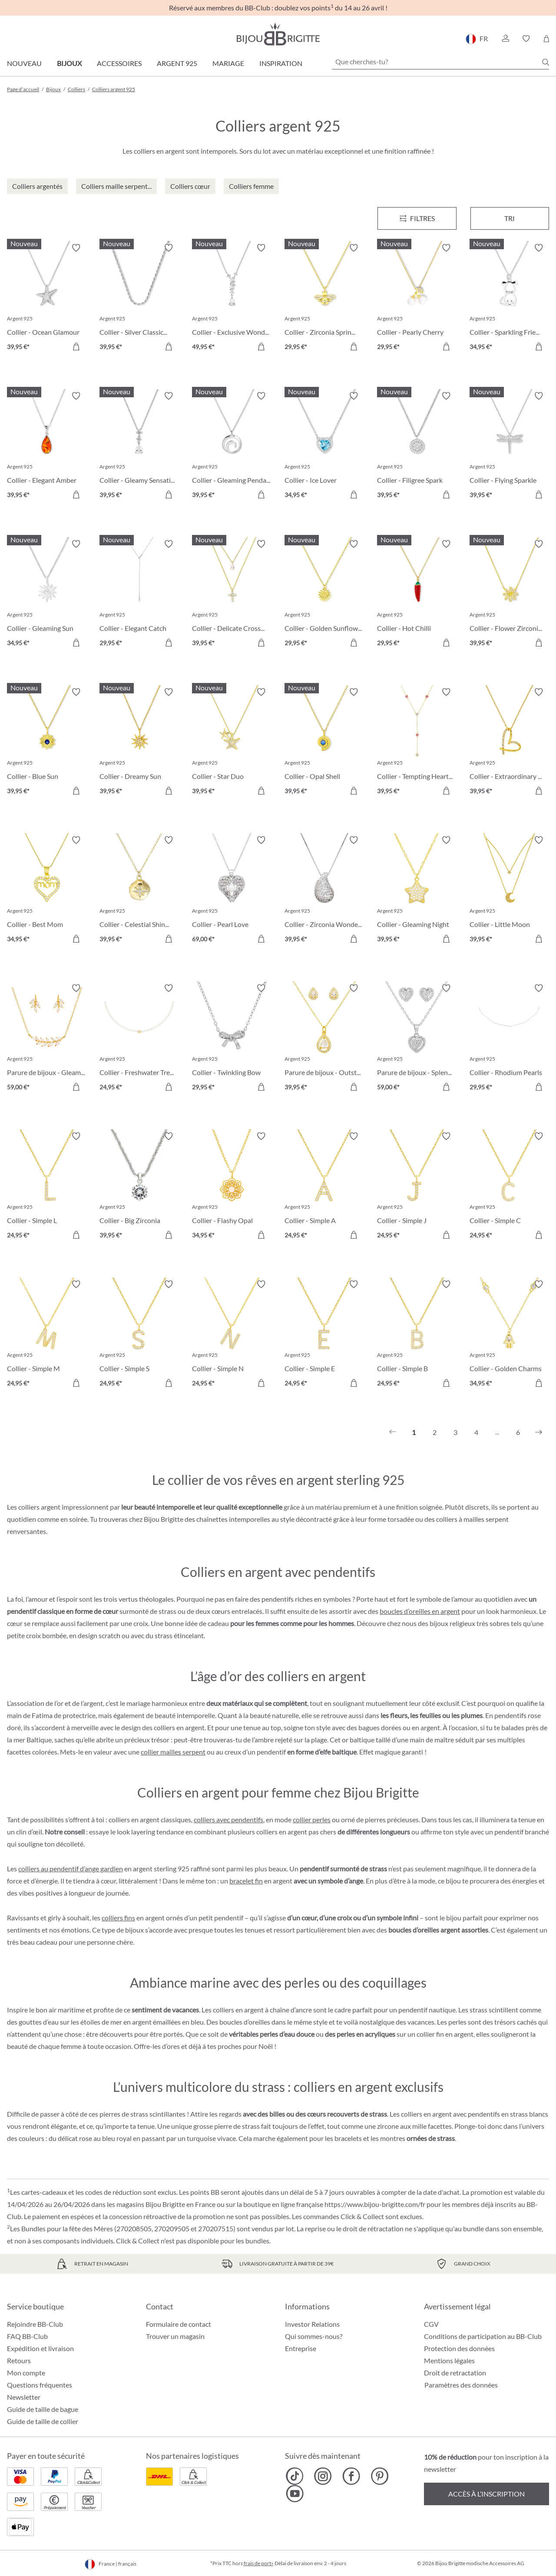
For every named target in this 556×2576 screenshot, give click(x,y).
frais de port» (259, 2563)
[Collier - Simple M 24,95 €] (46, 1335)
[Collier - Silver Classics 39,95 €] (139, 298)
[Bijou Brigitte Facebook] (351, 2476)
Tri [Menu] (509, 218)
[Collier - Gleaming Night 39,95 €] (417, 891)
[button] (505, 38)
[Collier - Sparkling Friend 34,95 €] (509, 298)
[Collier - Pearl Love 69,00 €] (231, 891)
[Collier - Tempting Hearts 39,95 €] (417, 743)
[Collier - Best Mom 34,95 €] (46, 891)
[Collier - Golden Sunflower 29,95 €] (324, 595)
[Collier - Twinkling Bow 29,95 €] (231, 1039)
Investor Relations (312, 2324)
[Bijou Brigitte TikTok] (294, 2476)
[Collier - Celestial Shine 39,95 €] (139, 891)
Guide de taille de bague (42, 2409)
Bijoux (69, 63)
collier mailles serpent (173, 1752)
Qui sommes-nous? (313, 2336)
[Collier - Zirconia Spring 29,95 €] (324, 298)
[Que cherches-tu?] (440, 61)
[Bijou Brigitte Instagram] (323, 2476)
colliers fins (118, 1917)
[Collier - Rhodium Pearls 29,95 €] (509, 1039)
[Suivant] (538, 1432)
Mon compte (26, 2372)
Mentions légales (449, 2360)
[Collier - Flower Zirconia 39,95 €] (509, 595)
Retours (19, 2360)
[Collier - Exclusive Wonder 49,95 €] (231, 298)
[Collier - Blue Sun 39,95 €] (46, 743)
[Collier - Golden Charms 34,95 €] (509, 1335)
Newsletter (23, 2397)
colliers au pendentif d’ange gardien (70, 1868)
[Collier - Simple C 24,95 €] (509, 1187)
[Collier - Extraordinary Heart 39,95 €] (509, 743)
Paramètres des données (461, 2385)
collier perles (312, 1819)
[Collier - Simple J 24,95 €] (417, 1187)
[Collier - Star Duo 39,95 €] (231, 743)
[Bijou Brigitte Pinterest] (379, 2476)
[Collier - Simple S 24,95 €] (139, 1335)
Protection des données (459, 2348)
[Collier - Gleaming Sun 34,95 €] (46, 595)
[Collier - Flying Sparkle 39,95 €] (509, 447)
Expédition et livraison (40, 2348)
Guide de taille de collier (42, 2421)
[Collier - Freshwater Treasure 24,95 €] (139, 1039)
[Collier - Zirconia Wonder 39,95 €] (324, 891)
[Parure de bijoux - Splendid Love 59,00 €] (417, 1039)
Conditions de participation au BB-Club (483, 2336)
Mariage (228, 63)
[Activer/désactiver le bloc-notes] (76, 247)
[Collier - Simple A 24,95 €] (324, 1187)
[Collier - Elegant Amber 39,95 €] (46, 447)
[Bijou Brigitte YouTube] (294, 2493)
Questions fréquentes (39, 2385)
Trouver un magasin (175, 2336)
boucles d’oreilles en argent (420, 1611)
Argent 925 (177, 63)
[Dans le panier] (76, 346)
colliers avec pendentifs (228, 1819)
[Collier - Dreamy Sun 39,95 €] (139, 743)
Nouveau (24, 63)
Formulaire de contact (178, 2324)
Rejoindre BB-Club (35, 2324)
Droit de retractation (455, 2372)
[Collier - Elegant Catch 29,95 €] (139, 595)
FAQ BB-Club (27, 2336)
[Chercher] (545, 62)
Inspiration (280, 63)
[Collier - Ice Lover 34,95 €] (324, 447)
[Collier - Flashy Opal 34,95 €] (231, 1187)
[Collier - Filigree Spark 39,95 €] (417, 447)
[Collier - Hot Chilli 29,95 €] (417, 595)
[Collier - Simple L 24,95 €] (46, 1187)
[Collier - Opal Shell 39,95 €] (324, 743)
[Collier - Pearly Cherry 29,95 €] (417, 298)
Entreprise (300, 2348)
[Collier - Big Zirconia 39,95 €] (139, 1187)
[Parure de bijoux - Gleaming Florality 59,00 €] (46, 1039)
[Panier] (546, 38)
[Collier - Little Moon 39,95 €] (509, 891)
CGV (431, 2324)
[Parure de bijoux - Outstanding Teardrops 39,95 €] (324, 1039)
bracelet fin (246, 1881)
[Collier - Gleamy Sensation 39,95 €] (139, 447)
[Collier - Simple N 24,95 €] (231, 1335)
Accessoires (119, 63)
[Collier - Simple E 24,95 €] (324, 1335)
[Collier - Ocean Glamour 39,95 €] (46, 298)
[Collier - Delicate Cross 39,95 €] (231, 595)
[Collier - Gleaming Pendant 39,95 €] (231, 447)
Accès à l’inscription (486, 2494)
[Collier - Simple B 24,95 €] (417, 1335)
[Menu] (416, 218)
